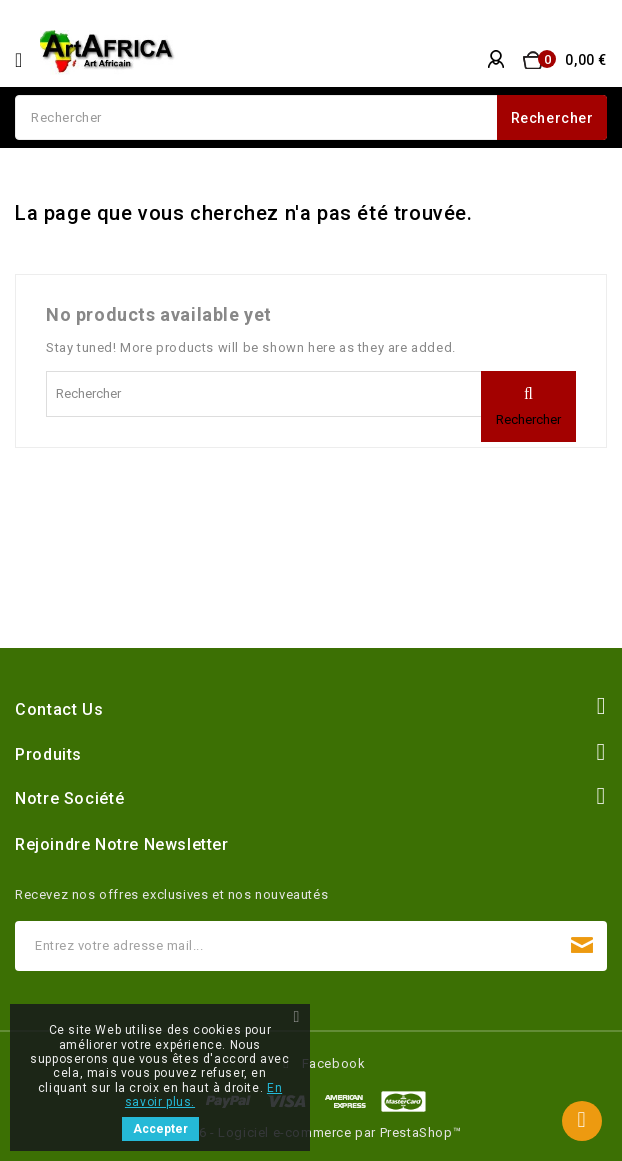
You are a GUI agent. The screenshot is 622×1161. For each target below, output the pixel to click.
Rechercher (552, 118)
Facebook (334, 1063)
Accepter (160, 1129)
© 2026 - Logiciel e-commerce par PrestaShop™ (311, 1132)
